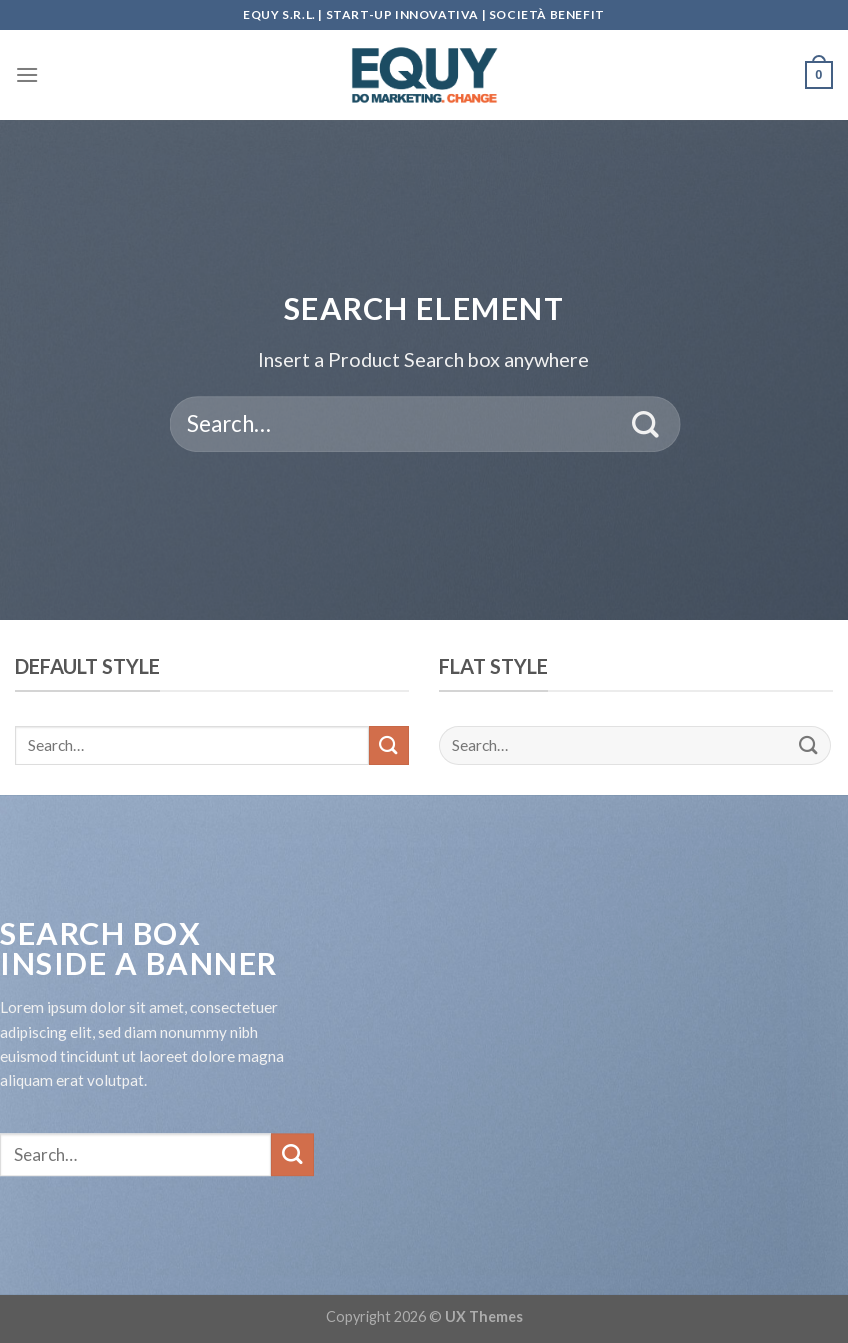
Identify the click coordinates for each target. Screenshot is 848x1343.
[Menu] (27, 74)
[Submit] (646, 424)
